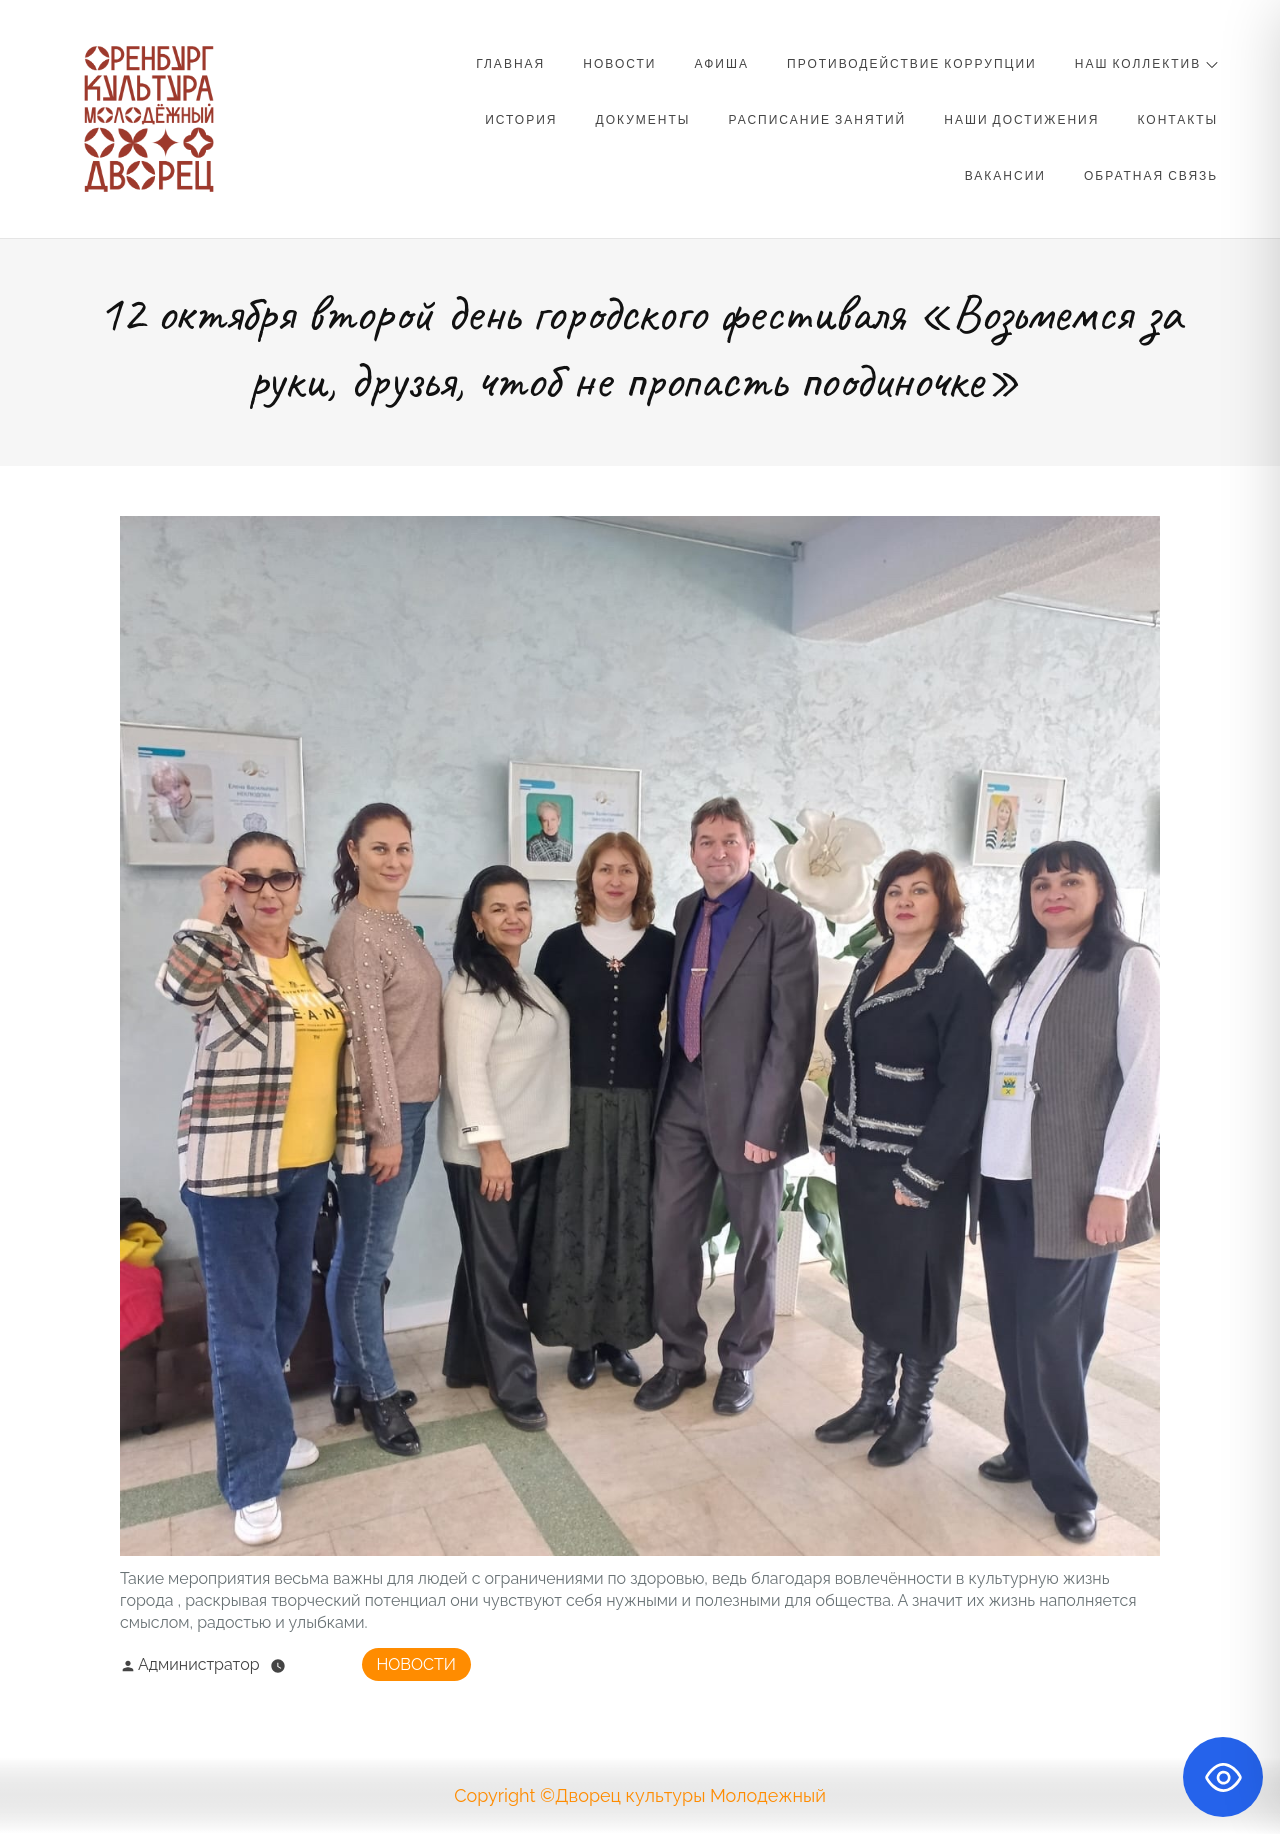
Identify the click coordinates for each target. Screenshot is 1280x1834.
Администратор (190, 1664)
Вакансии (1005, 175)
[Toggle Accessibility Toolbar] (1223, 1777)
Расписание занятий (818, 119)
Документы (643, 119)
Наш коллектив (1146, 63)
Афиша (722, 63)
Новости (619, 63)
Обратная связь (1151, 175)
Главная (510, 63)
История (521, 119)
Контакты (1177, 119)
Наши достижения (1021, 119)
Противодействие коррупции (912, 63)
